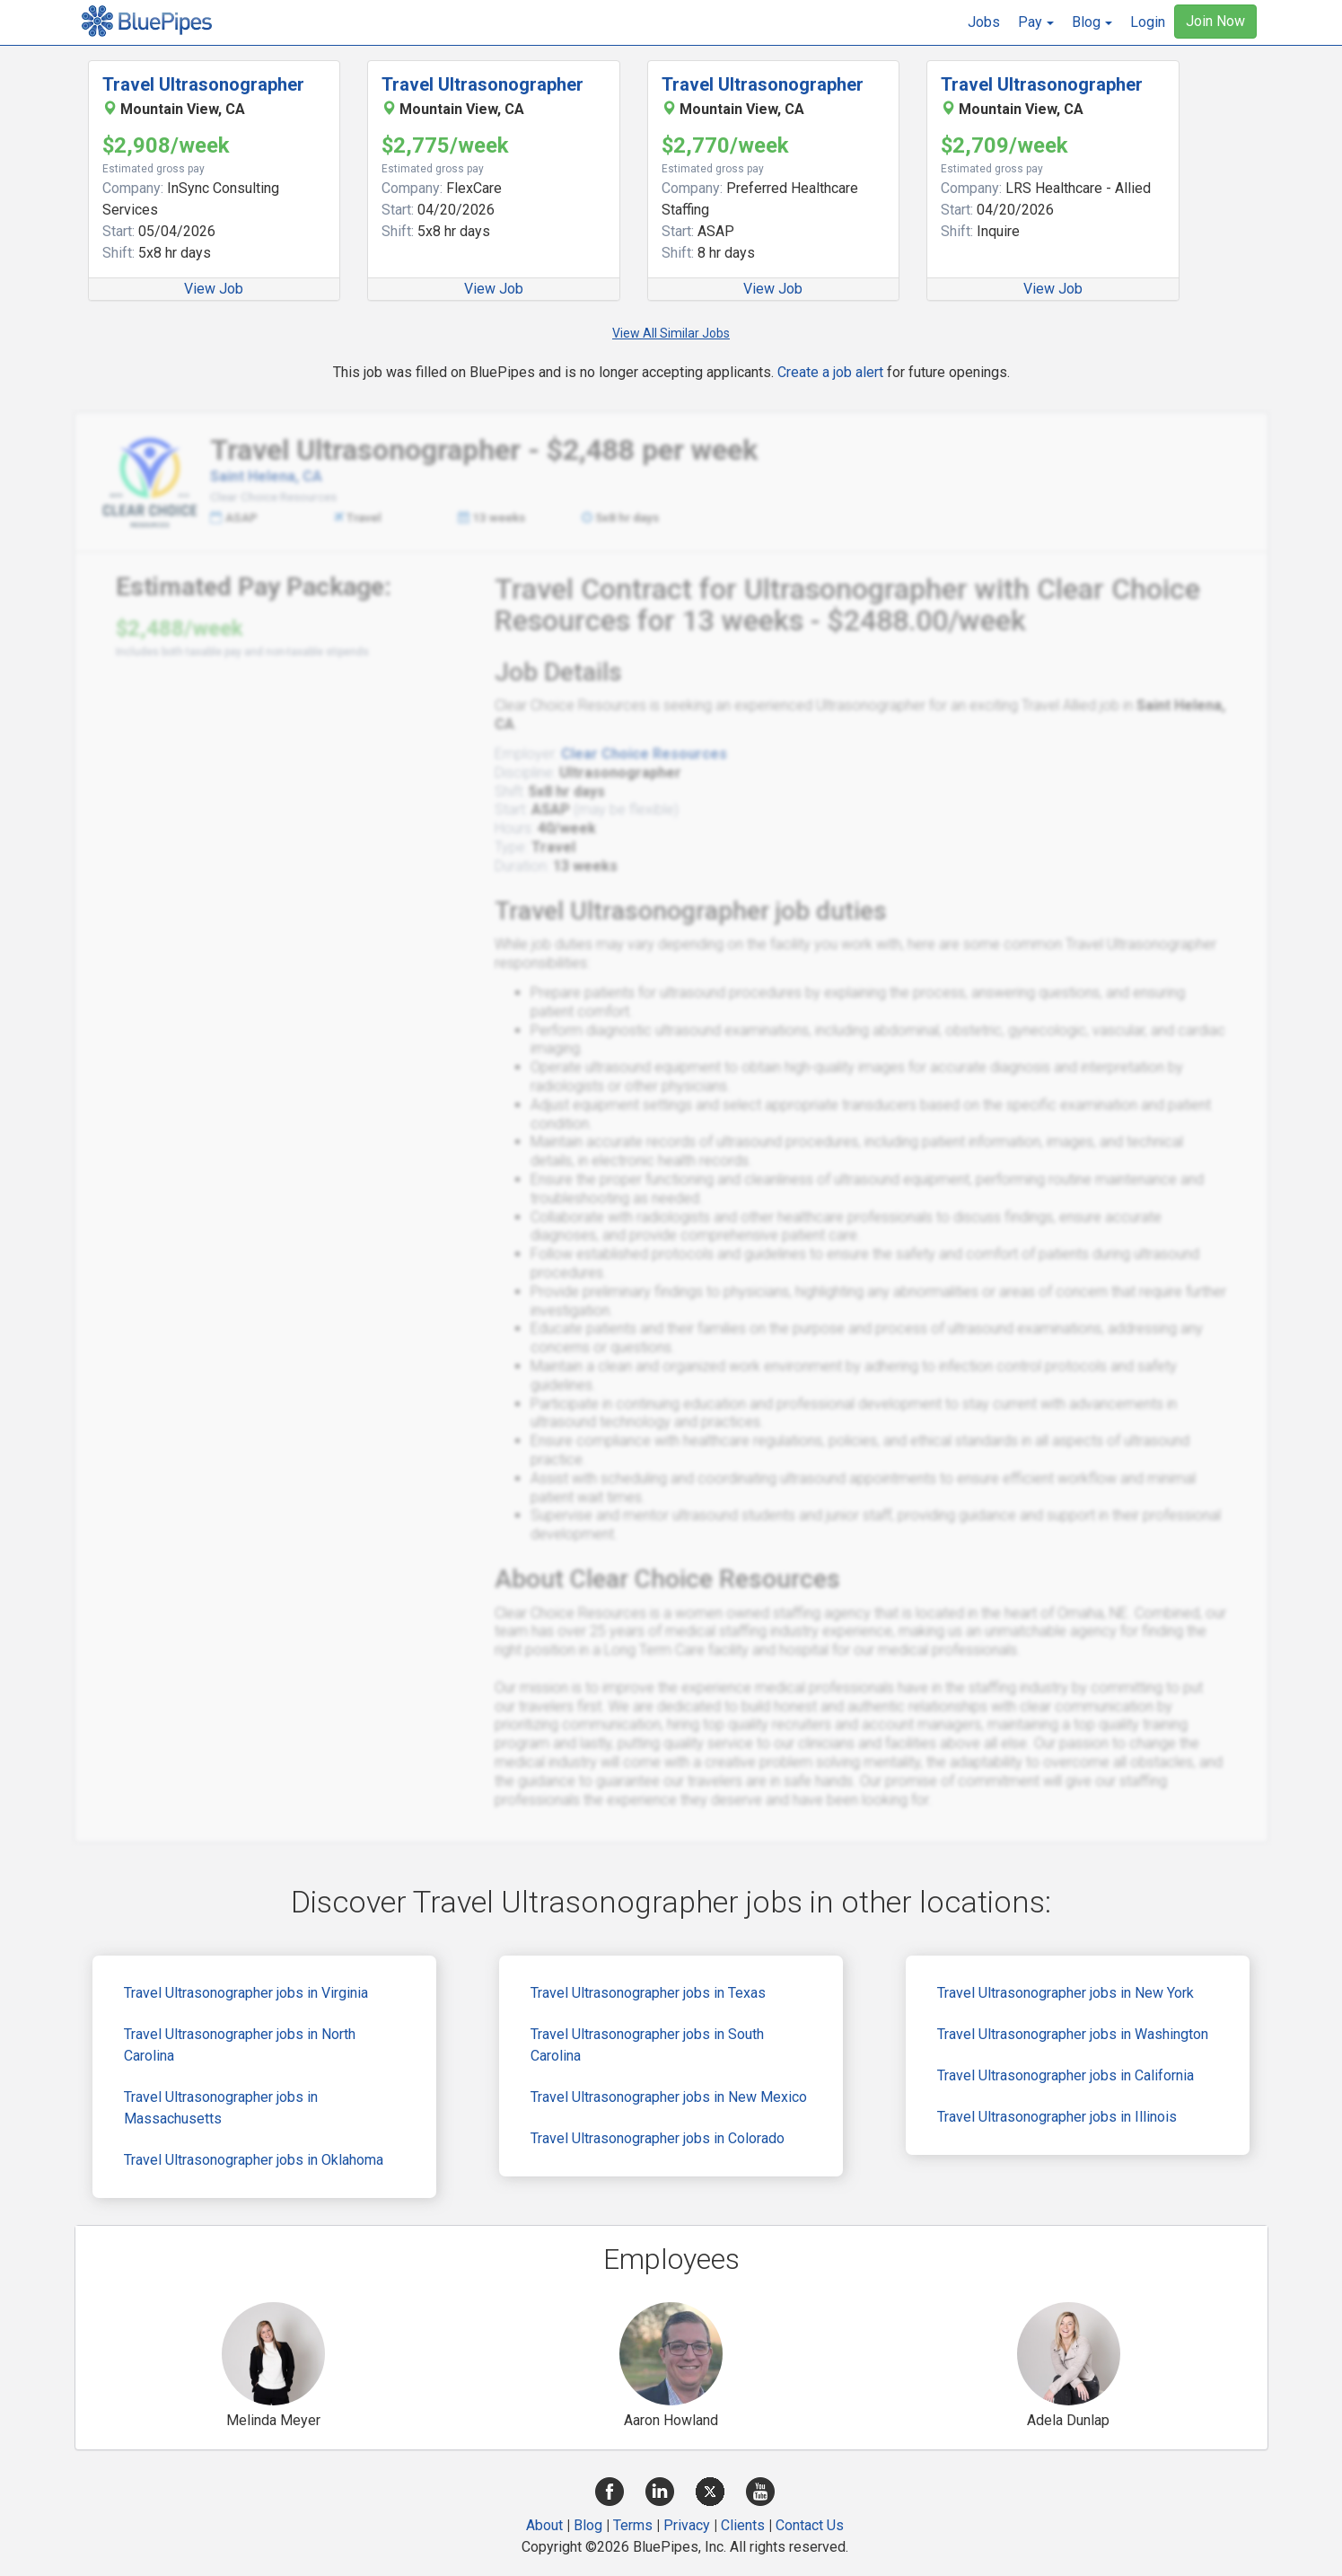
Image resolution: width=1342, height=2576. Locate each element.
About (544, 2525)
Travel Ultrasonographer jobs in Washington (1072, 2034)
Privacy (686, 2525)
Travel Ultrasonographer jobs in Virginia (246, 1992)
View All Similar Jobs (671, 333)
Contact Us (810, 2525)
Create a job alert (830, 372)
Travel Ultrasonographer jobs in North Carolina (239, 2045)
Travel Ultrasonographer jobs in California (1065, 2075)
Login (1147, 22)
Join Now (1215, 21)
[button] (1036, 22)
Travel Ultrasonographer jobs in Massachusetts (221, 2107)
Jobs (984, 22)
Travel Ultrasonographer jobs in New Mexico (669, 2097)
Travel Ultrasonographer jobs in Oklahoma (253, 2159)
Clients (743, 2525)
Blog (588, 2525)
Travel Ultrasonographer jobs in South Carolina (647, 2045)
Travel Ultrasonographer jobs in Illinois (1057, 2116)
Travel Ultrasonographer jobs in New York (1065, 1992)
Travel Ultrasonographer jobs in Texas (648, 1992)
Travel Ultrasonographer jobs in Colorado (658, 2138)
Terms (633, 2525)
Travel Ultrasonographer (203, 84)
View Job (213, 288)
